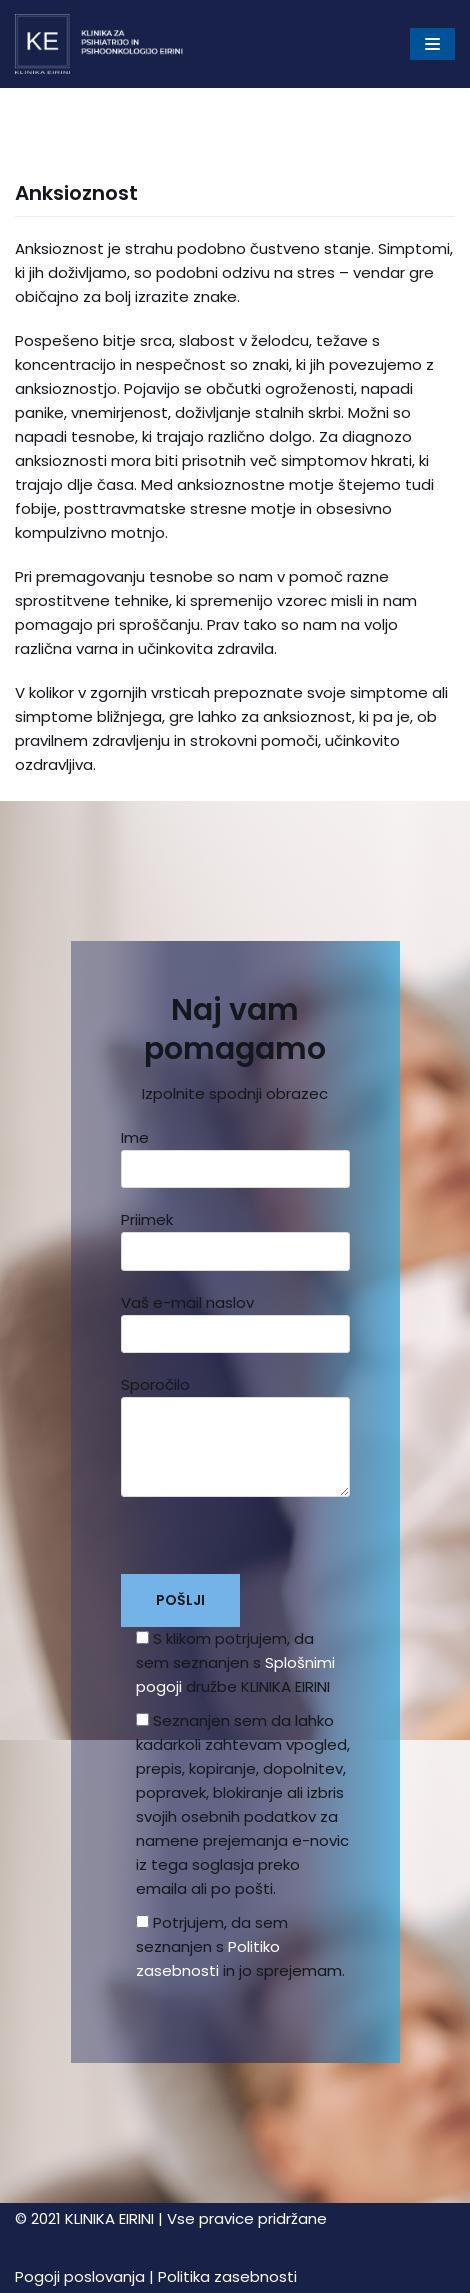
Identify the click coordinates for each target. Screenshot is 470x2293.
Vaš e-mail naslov (235, 1318)
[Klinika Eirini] (100, 44)
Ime (235, 1153)
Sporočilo (235, 1443)
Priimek (235, 1235)
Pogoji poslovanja (80, 2276)
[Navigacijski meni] (432, 44)
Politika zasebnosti (227, 2276)
